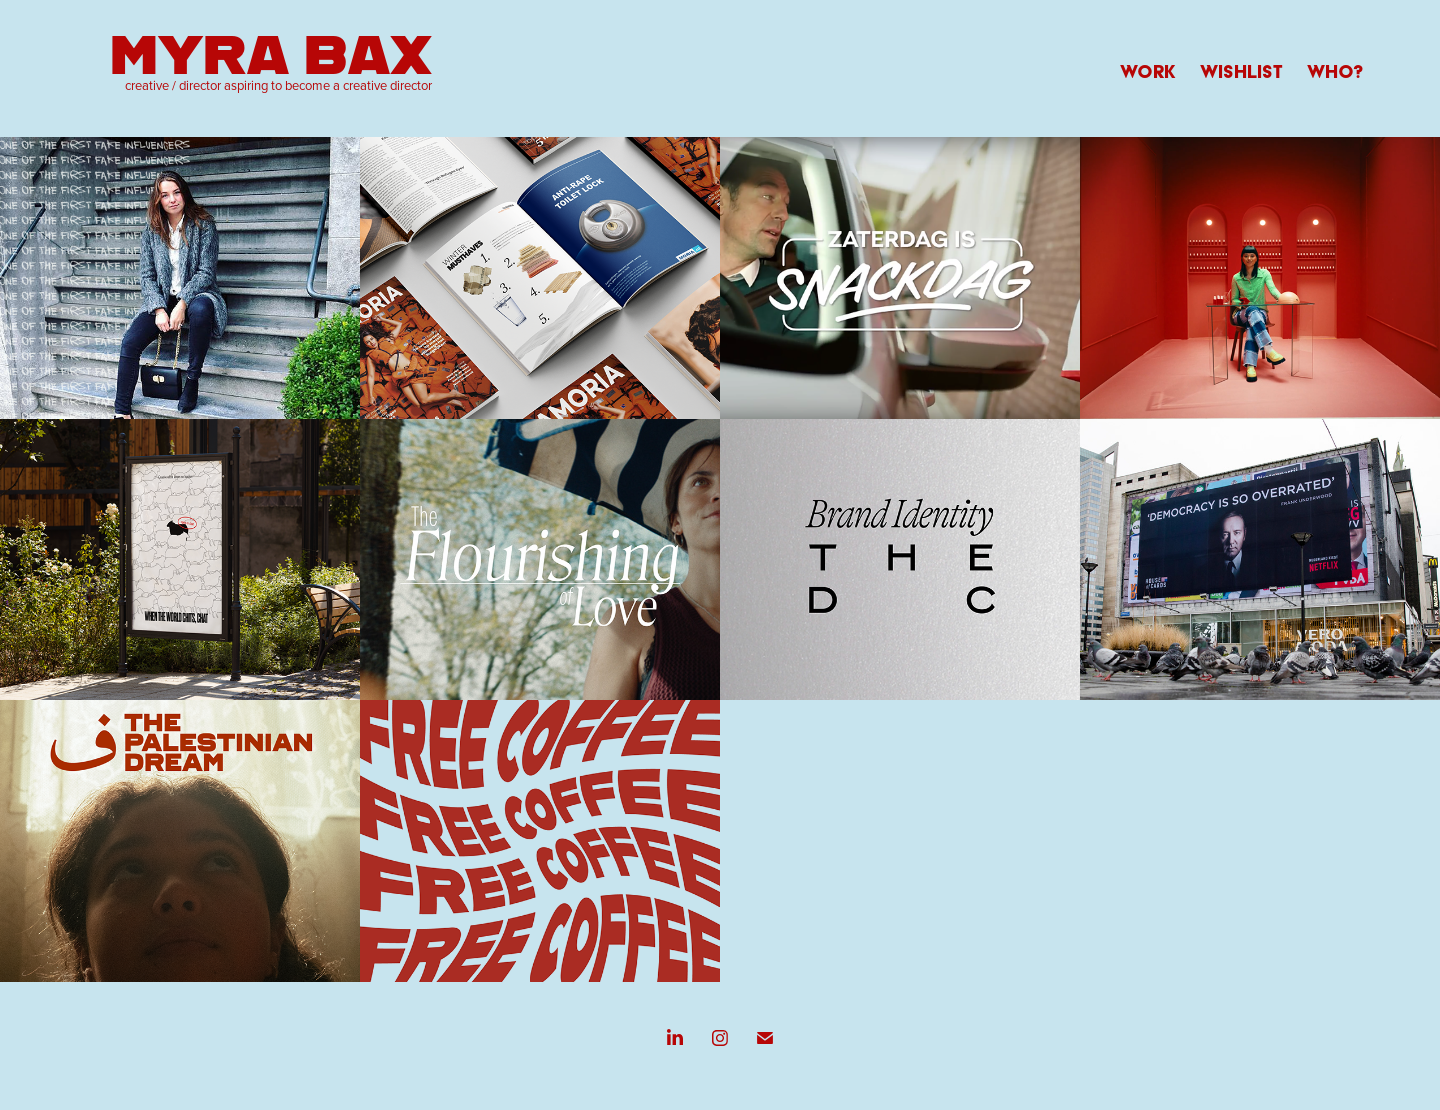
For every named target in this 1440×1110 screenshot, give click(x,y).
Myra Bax (271, 52)
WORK (1148, 71)
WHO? (1335, 71)
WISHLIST (1241, 71)
